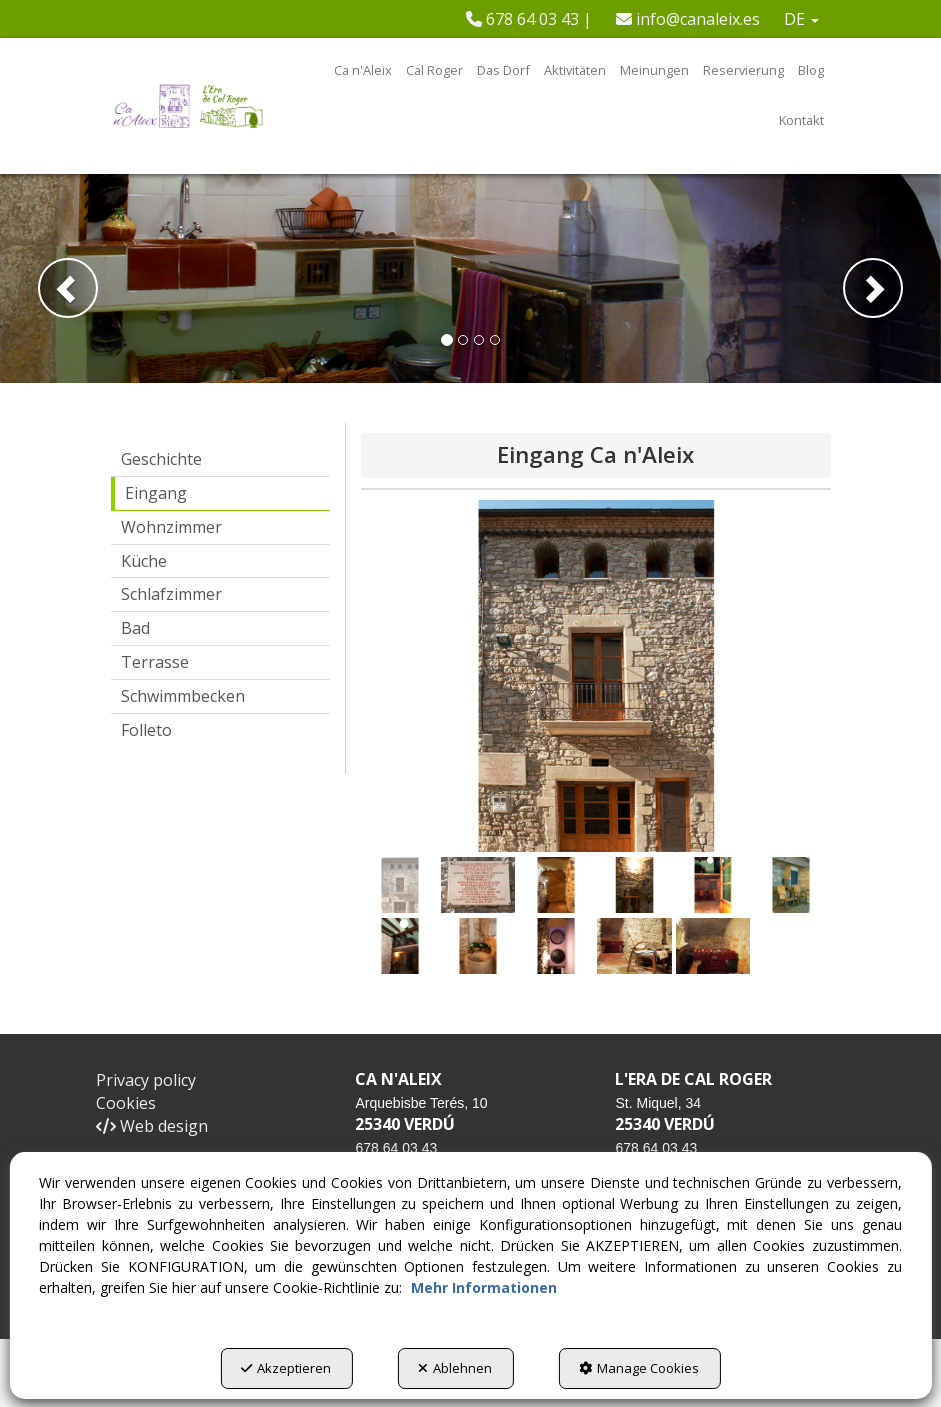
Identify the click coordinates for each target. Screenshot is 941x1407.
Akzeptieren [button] (286, 1368)
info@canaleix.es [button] (688, 19)
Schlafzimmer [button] (171, 594)
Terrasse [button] (155, 662)
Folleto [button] (146, 730)
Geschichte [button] (161, 459)
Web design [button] (152, 1126)
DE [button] (801, 19)
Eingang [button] (156, 493)
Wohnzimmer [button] (171, 527)
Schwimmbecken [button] (183, 696)
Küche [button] (144, 561)
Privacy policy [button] (146, 1080)
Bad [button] (135, 628)
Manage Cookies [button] (639, 1368)
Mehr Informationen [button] (484, 1287)
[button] (529, 19)
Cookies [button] (126, 1103)
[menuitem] (529, 19)
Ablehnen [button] (455, 1368)
